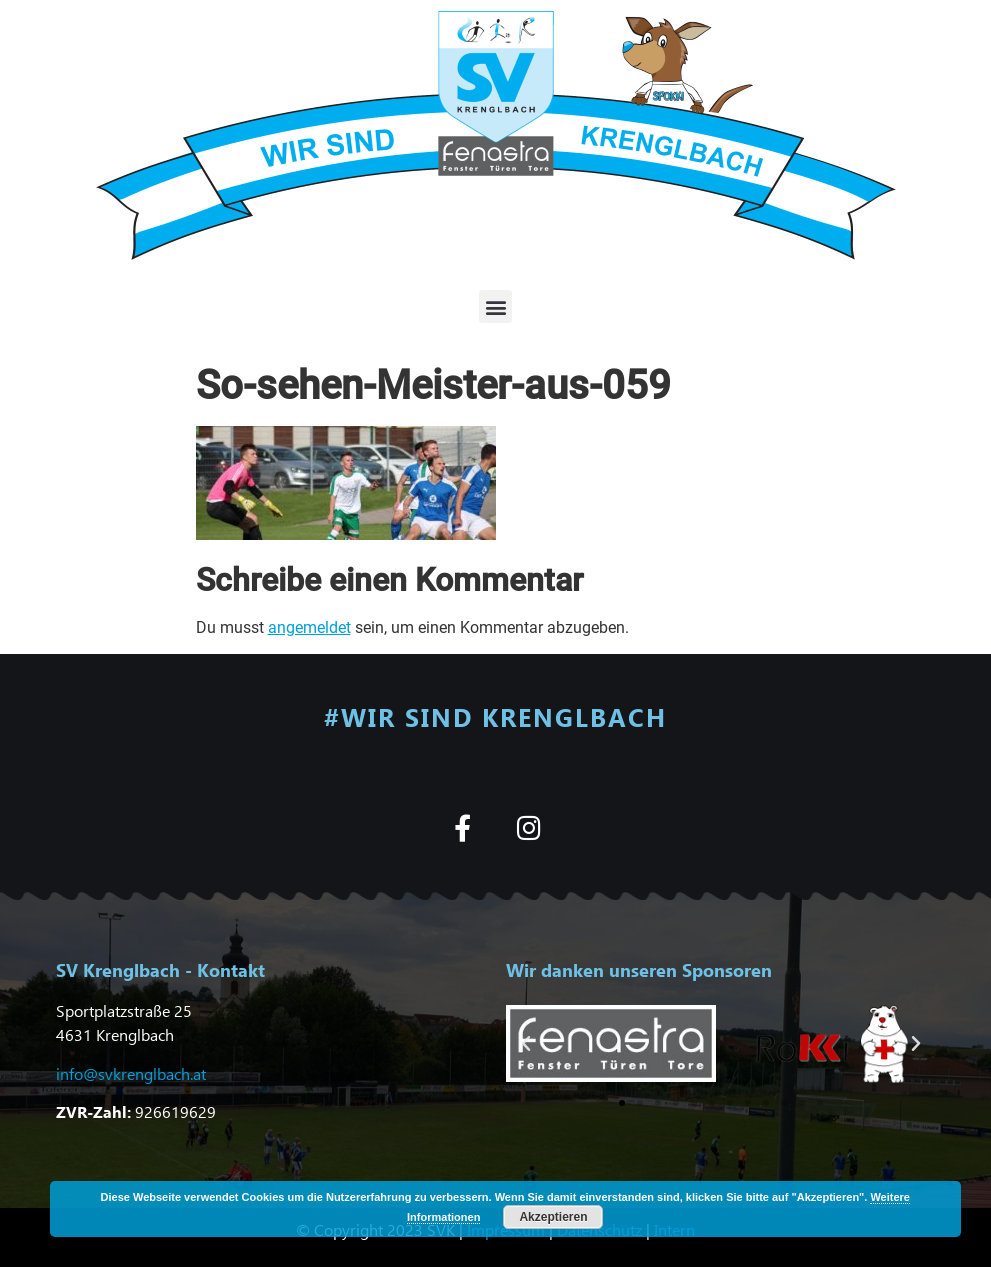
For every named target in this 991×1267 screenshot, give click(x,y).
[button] (495, 306)
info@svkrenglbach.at (131, 1073)
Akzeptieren (553, 1217)
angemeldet (309, 627)
